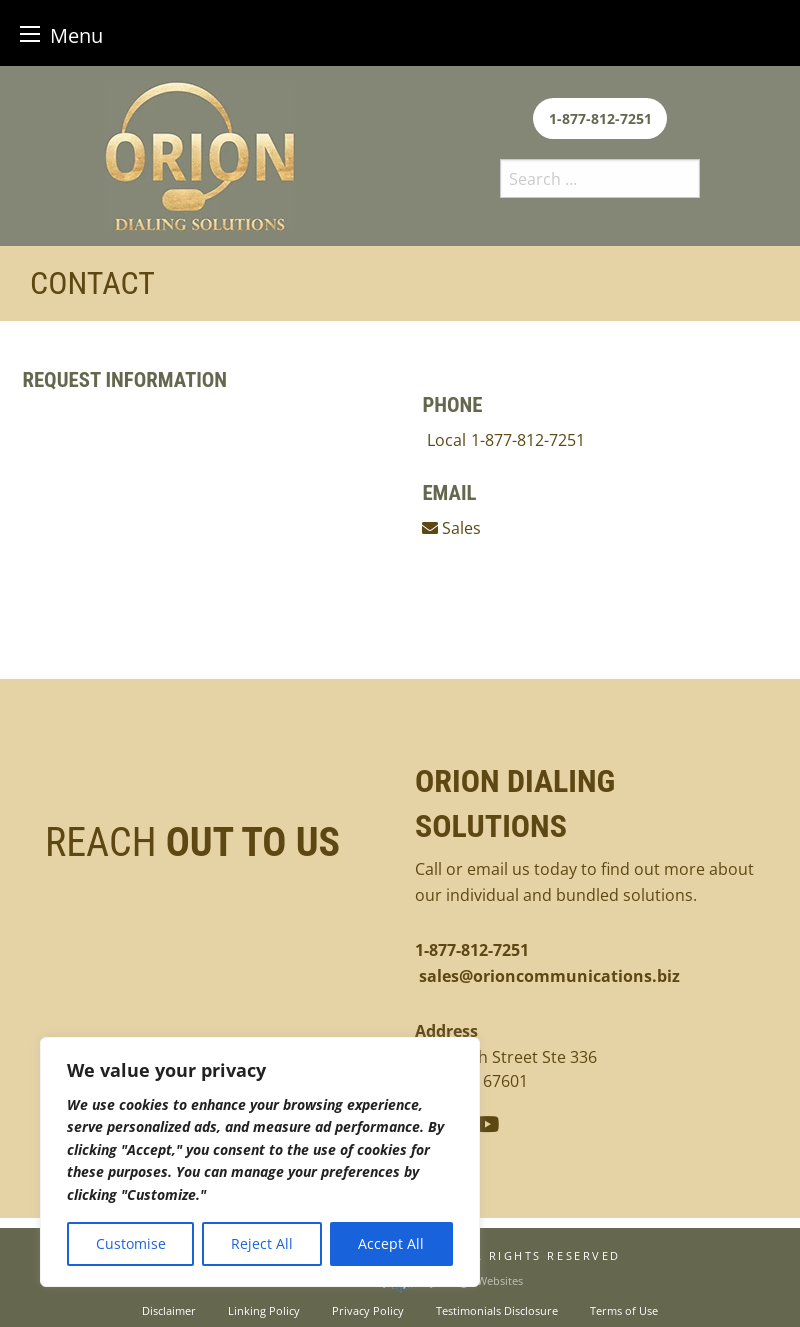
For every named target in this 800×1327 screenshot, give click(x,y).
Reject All (262, 1243)
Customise (131, 1243)
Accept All (391, 1243)
